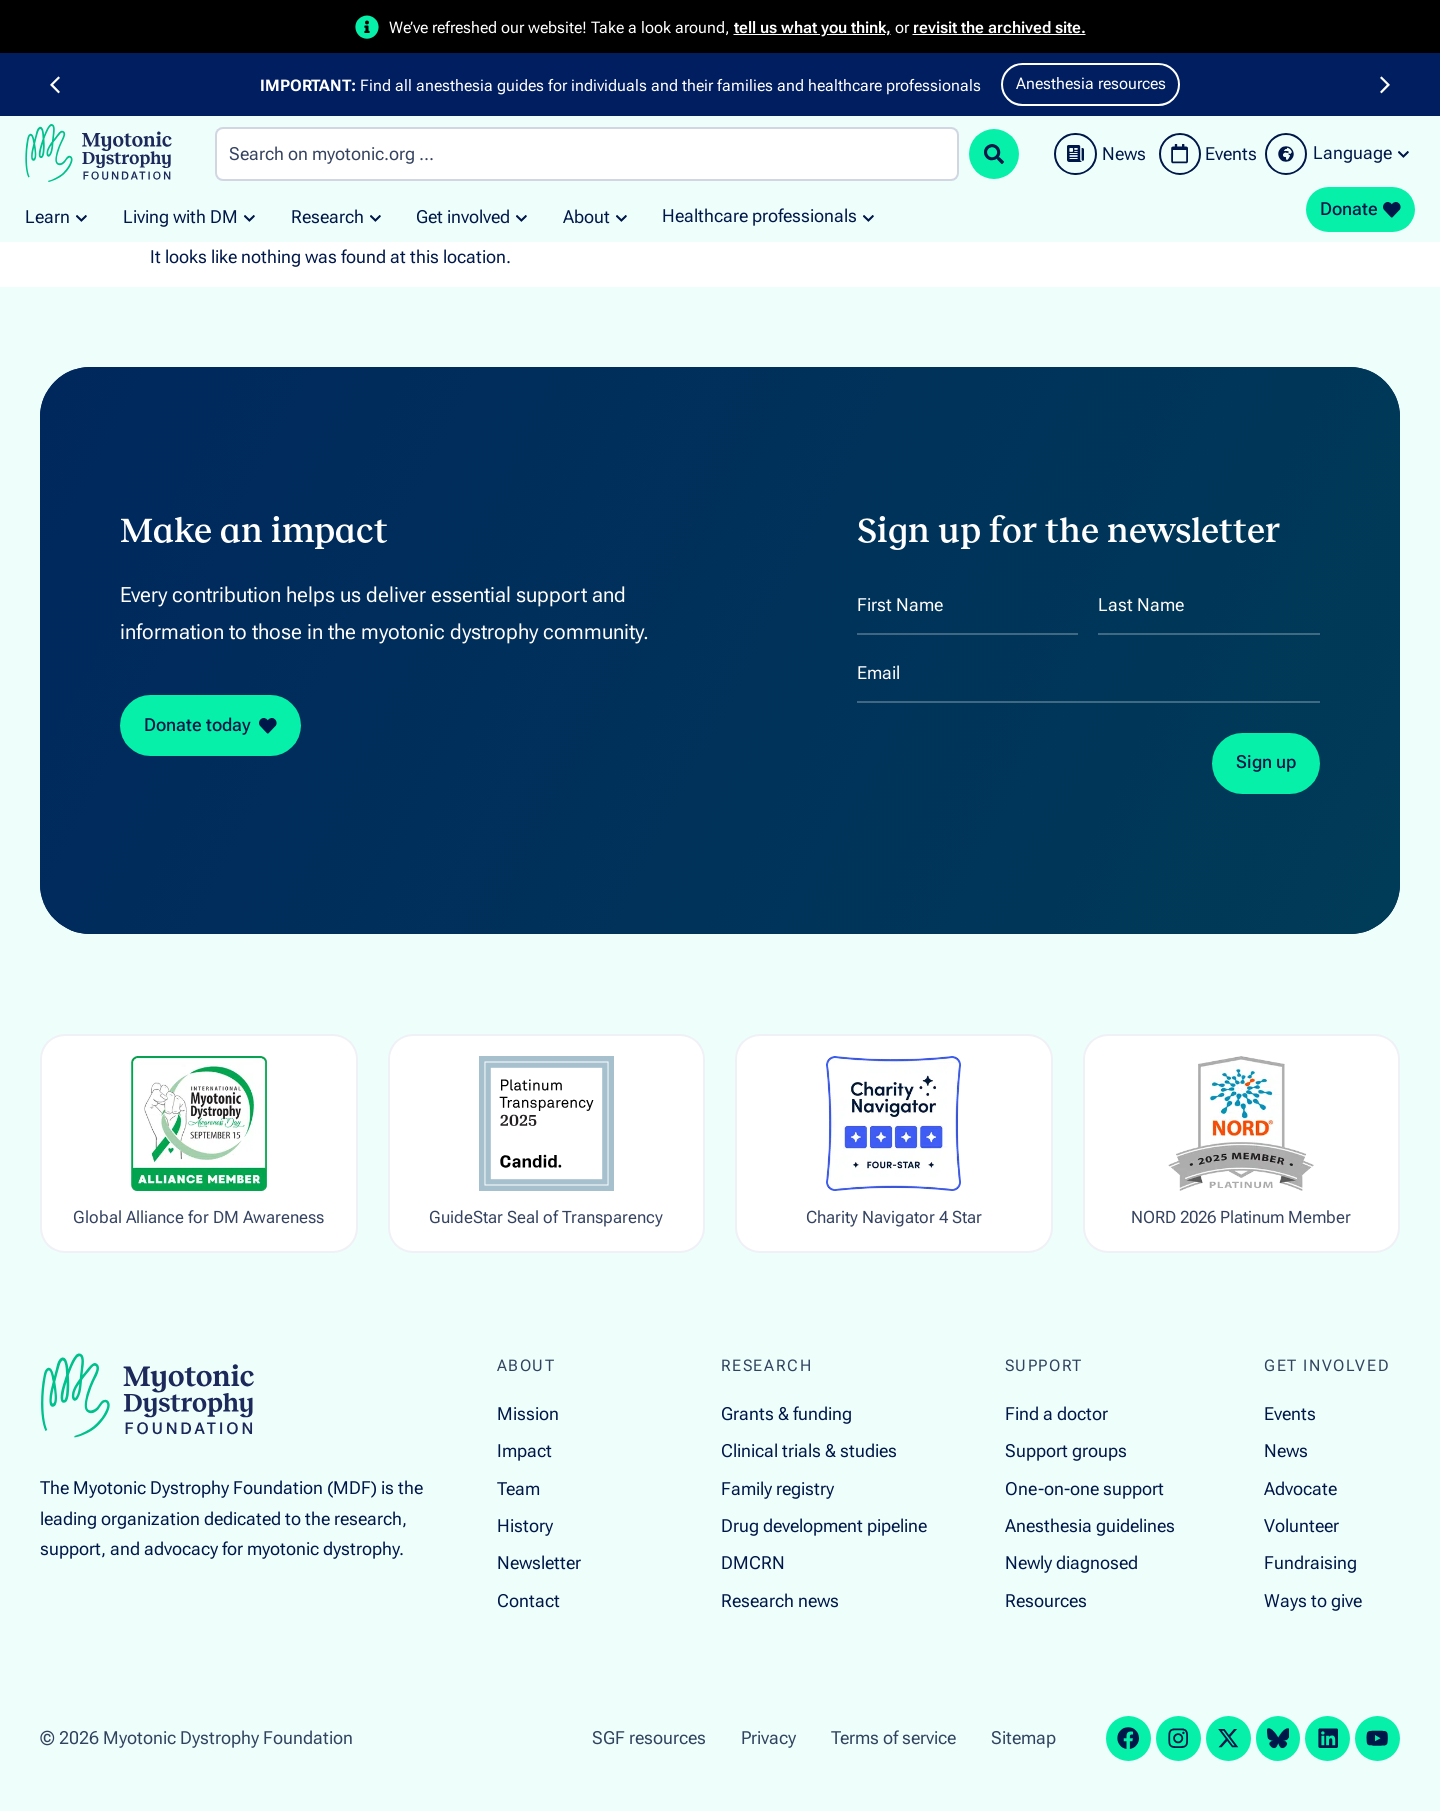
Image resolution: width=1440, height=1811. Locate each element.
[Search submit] (994, 154)
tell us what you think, (812, 27)
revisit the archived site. (999, 27)
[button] (55, 85)
